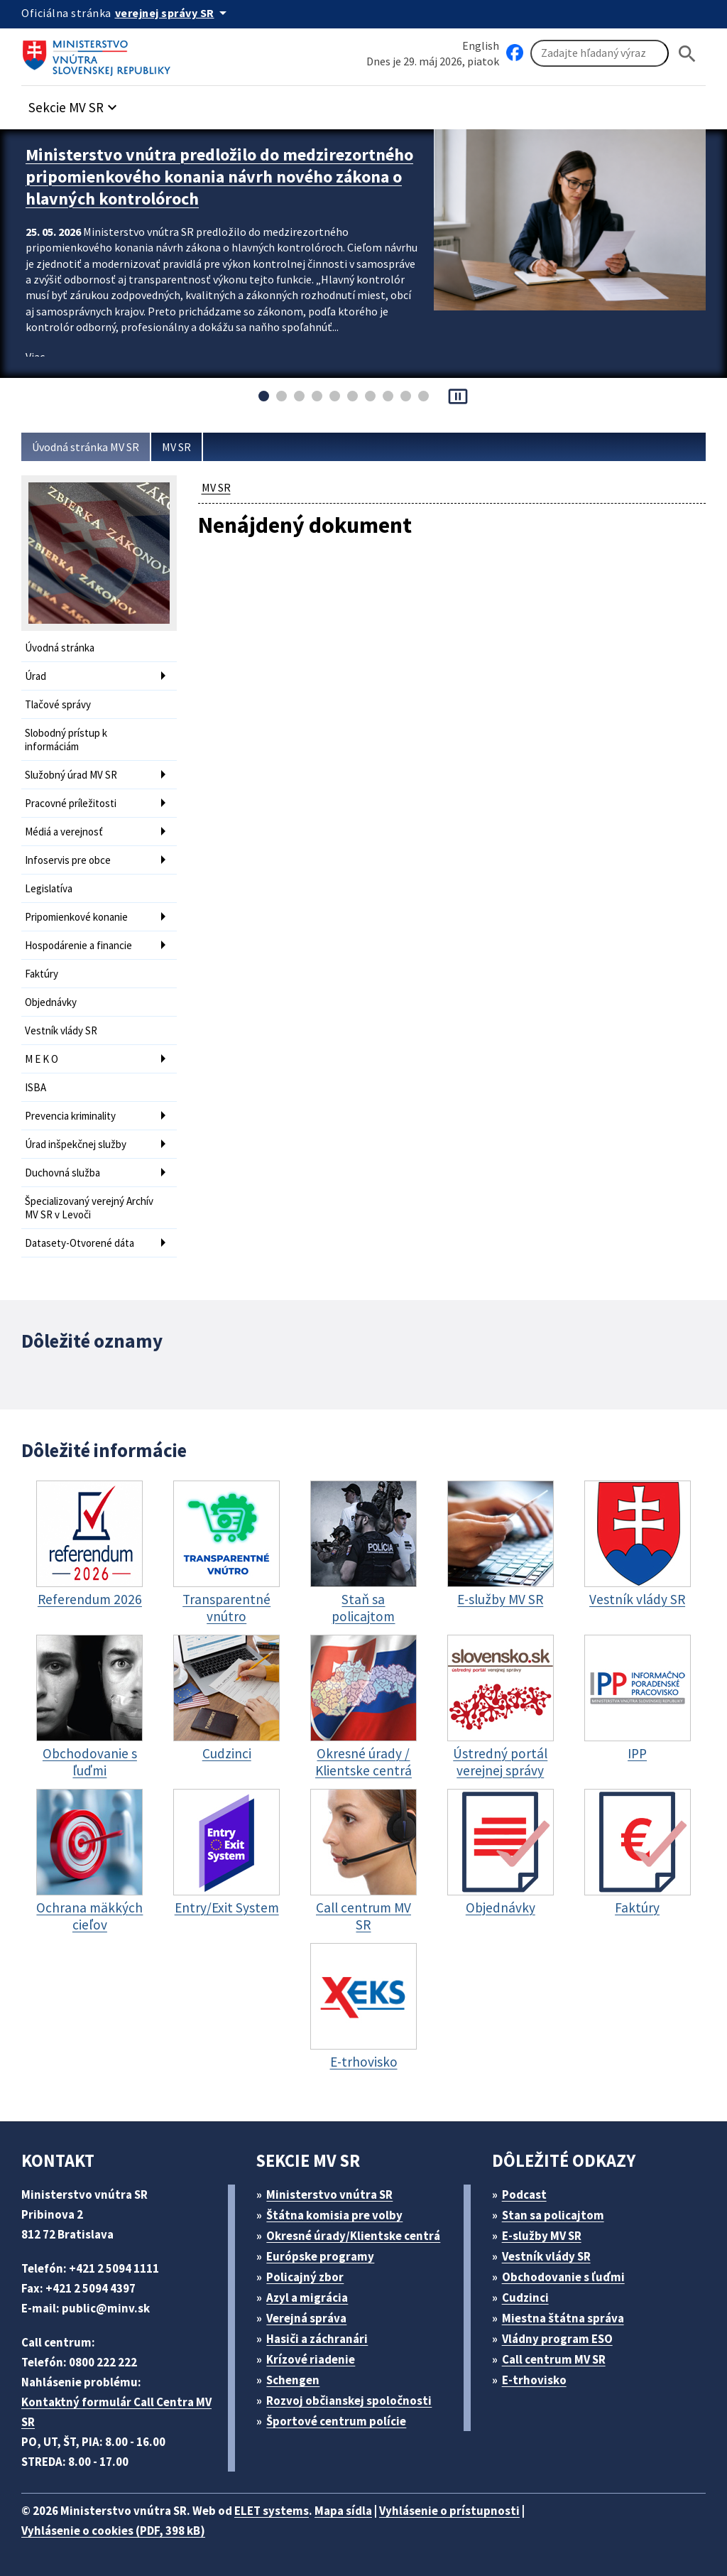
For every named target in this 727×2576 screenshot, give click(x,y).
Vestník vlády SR (61, 1030)
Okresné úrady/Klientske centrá (353, 2236)
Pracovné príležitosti (70, 803)
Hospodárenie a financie (78, 945)
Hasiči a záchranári (317, 2339)
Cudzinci (525, 2297)
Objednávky (51, 1002)
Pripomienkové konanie (76, 917)
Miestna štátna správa (563, 2318)
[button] (75, 103)
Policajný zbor (305, 2277)
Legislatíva (48, 888)
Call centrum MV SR (554, 2359)
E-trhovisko (534, 2380)
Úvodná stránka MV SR (85, 447)
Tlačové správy (58, 704)
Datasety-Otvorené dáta (79, 1243)
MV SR (176, 447)
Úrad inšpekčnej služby (75, 1144)
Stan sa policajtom (553, 2215)
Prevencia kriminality (70, 1115)
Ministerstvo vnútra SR (329, 2194)
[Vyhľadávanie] (599, 53)
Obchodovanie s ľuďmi (563, 2277)
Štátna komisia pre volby (334, 2215)
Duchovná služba (62, 1172)
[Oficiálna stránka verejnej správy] (173, 12)
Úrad (35, 676)
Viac (35, 357)
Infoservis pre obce (68, 860)
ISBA (35, 1087)
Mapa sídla (343, 2510)
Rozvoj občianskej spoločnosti (349, 2400)
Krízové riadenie (310, 2359)
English (480, 45)
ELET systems (271, 2510)
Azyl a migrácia (307, 2297)
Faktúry (41, 973)
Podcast (524, 2194)
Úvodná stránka (59, 647)
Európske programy (320, 2256)
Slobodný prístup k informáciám (66, 739)
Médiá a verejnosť (64, 831)
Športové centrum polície (336, 2421)
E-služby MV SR (541, 2236)
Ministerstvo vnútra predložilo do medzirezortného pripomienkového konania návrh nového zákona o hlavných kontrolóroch (219, 177)
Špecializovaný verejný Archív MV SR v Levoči (89, 1207)
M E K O (41, 1059)
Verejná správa (306, 2318)
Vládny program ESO (557, 2339)
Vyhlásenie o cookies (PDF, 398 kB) (113, 2530)
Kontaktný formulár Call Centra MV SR (116, 2412)
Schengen (292, 2380)
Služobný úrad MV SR (71, 774)
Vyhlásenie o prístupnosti (449, 2510)
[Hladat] (687, 53)
